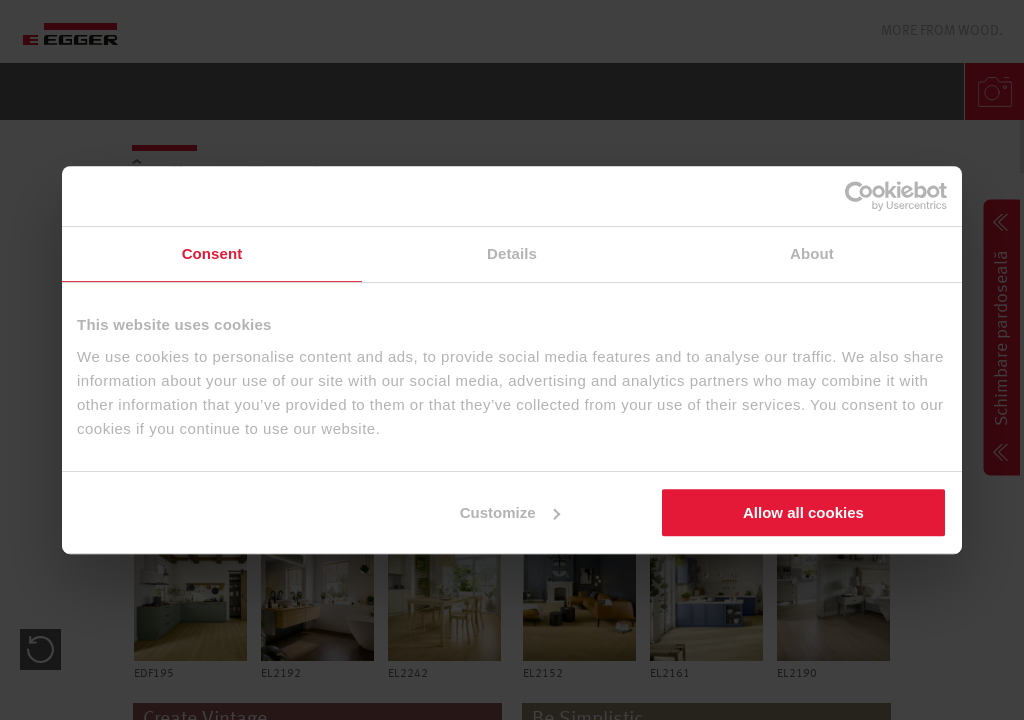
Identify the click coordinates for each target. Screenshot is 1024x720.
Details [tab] (512, 253)
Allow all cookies (803, 512)
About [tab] (812, 253)
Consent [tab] (212, 253)
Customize (510, 512)
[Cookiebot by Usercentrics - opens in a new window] (859, 196)
